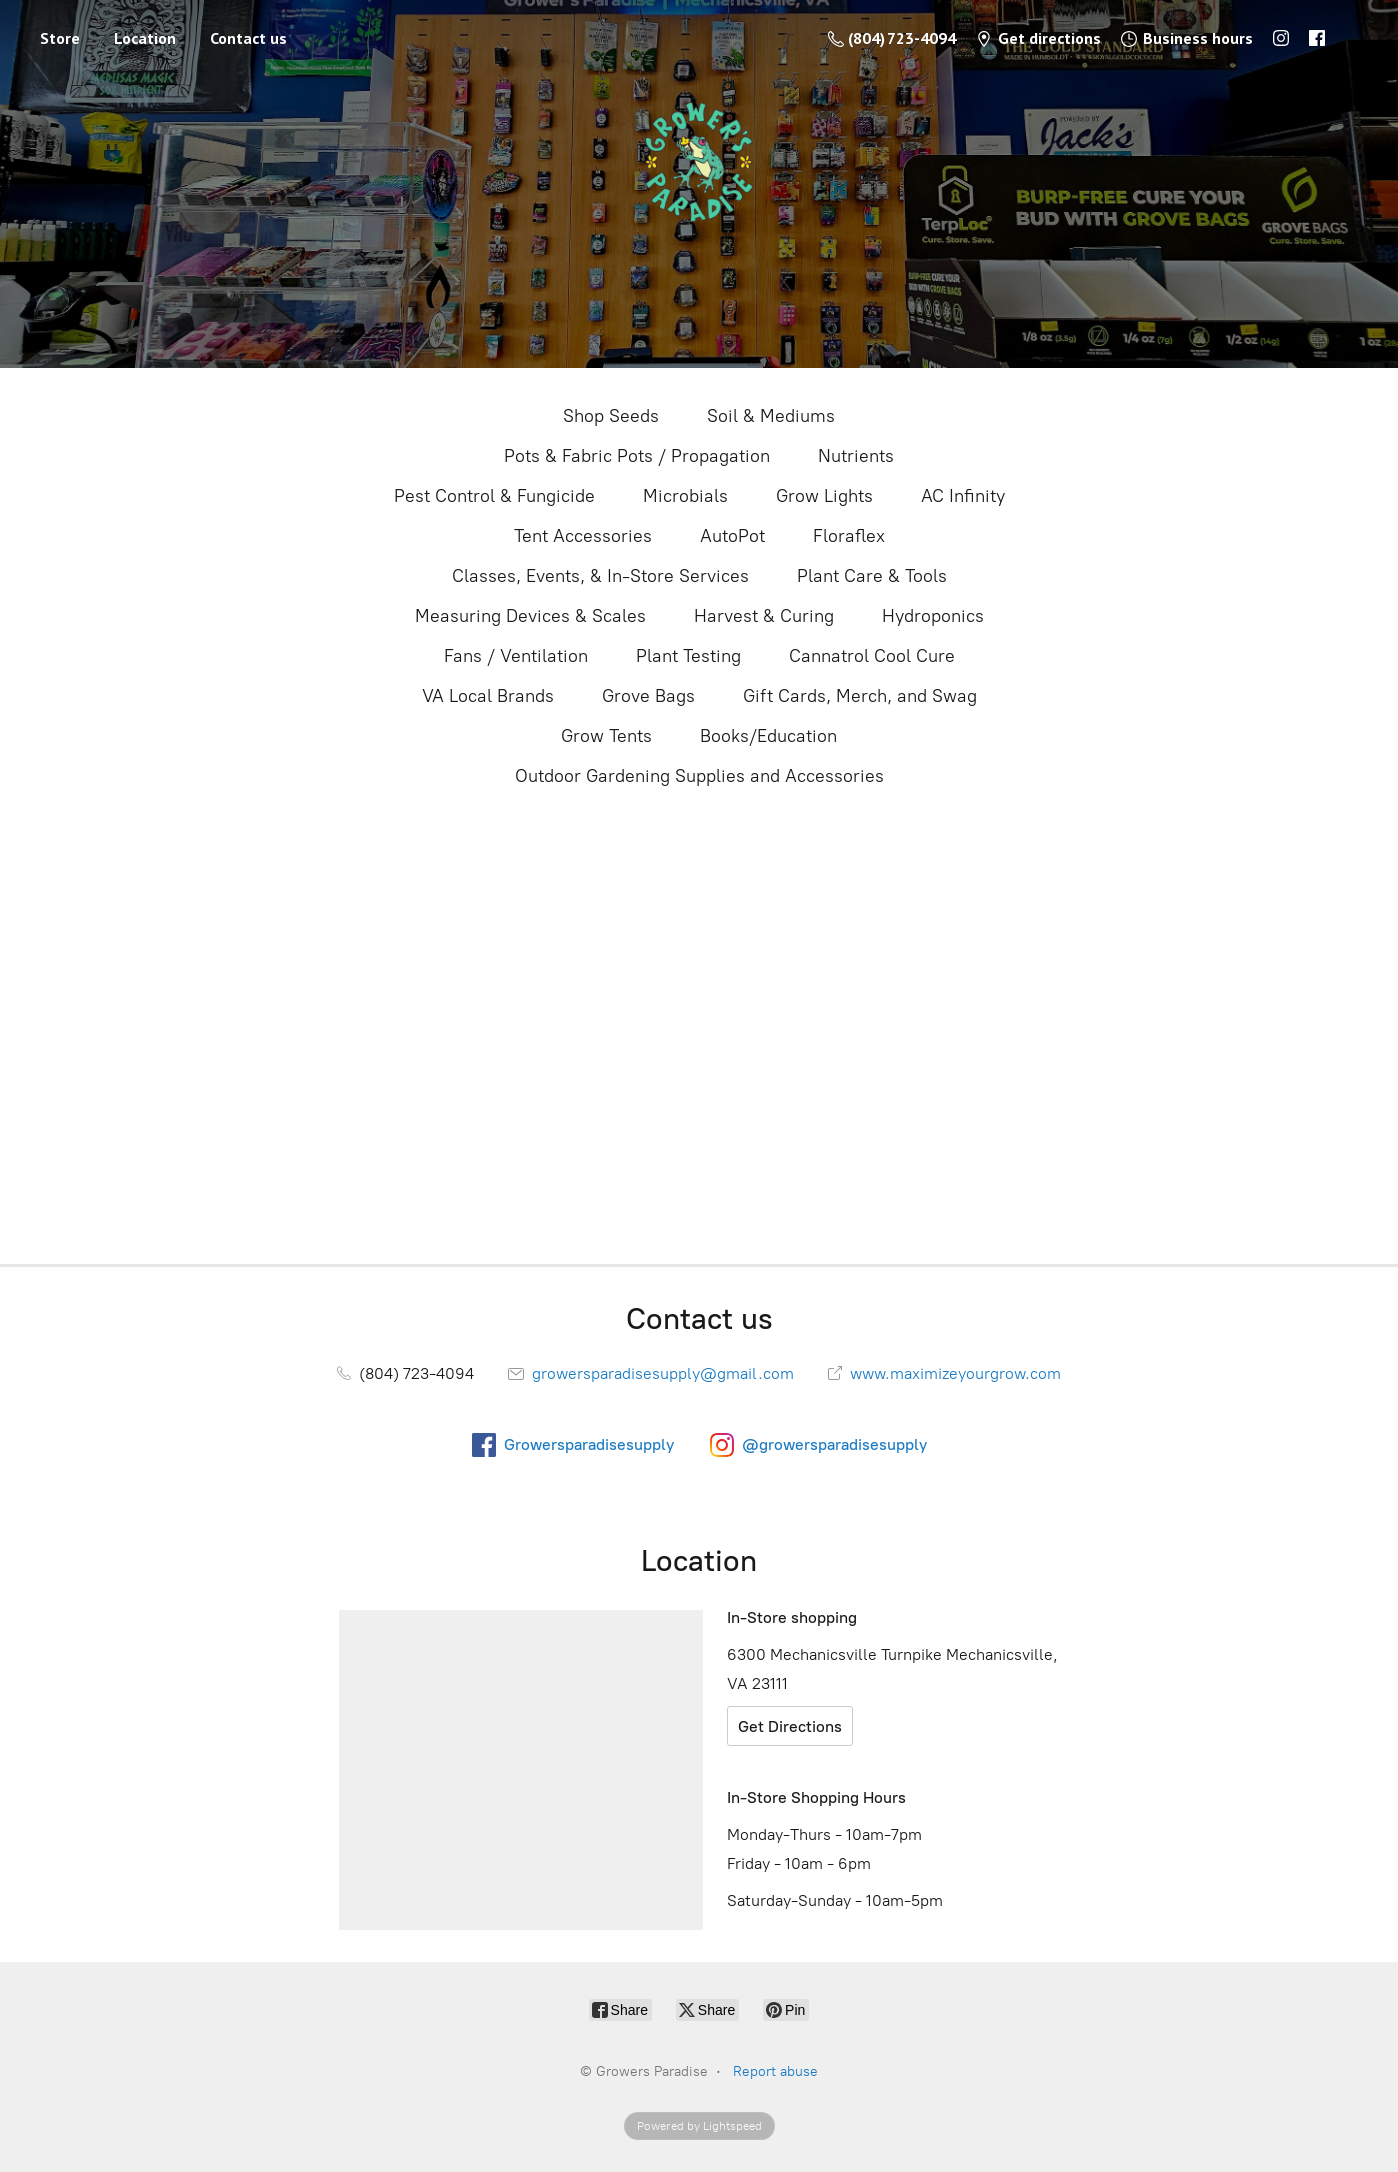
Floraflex (849, 536)
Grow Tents (606, 736)
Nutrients (856, 456)
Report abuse (775, 2071)
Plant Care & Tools (872, 576)
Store (60, 38)
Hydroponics (933, 616)
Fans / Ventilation (516, 656)
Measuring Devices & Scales (530, 616)
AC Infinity (963, 496)
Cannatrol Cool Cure (872, 656)
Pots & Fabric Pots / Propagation (637, 456)
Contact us (248, 38)
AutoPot (732, 536)
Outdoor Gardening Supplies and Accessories (699, 776)
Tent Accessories (583, 536)
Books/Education (768, 736)
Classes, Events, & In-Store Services (600, 576)
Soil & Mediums (771, 416)
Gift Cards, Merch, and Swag (860, 696)
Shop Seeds (611, 416)
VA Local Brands (488, 696)
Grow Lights (824, 496)
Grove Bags (648, 696)
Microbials (685, 496)
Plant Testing (688, 656)
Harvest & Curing (764, 616)
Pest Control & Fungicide (494, 496)
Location (145, 38)
